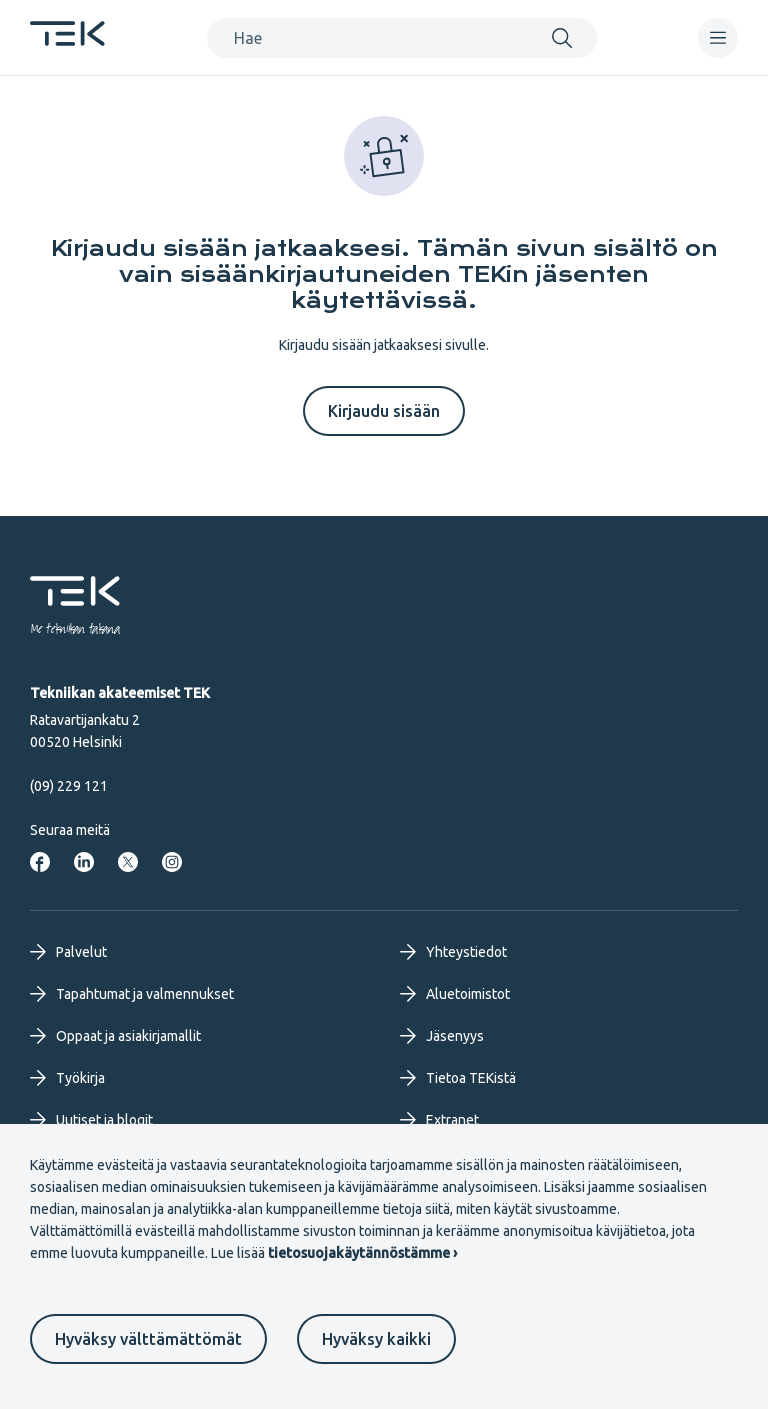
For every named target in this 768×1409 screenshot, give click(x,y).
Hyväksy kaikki (376, 1339)
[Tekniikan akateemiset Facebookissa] (40, 862)
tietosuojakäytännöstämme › (362, 1253)
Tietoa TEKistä (458, 1078)
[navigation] (718, 38)
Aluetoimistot (455, 994)
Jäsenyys (442, 1036)
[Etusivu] (67, 40)
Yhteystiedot (453, 952)
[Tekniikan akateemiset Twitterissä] (128, 862)
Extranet (439, 1120)
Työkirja (67, 1078)
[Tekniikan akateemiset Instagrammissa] (172, 862)
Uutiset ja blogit (91, 1120)
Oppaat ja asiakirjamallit (115, 1036)
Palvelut (68, 952)
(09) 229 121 (69, 786)
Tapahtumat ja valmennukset (132, 994)
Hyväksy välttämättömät (148, 1339)
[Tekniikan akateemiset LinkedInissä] (84, 862)
